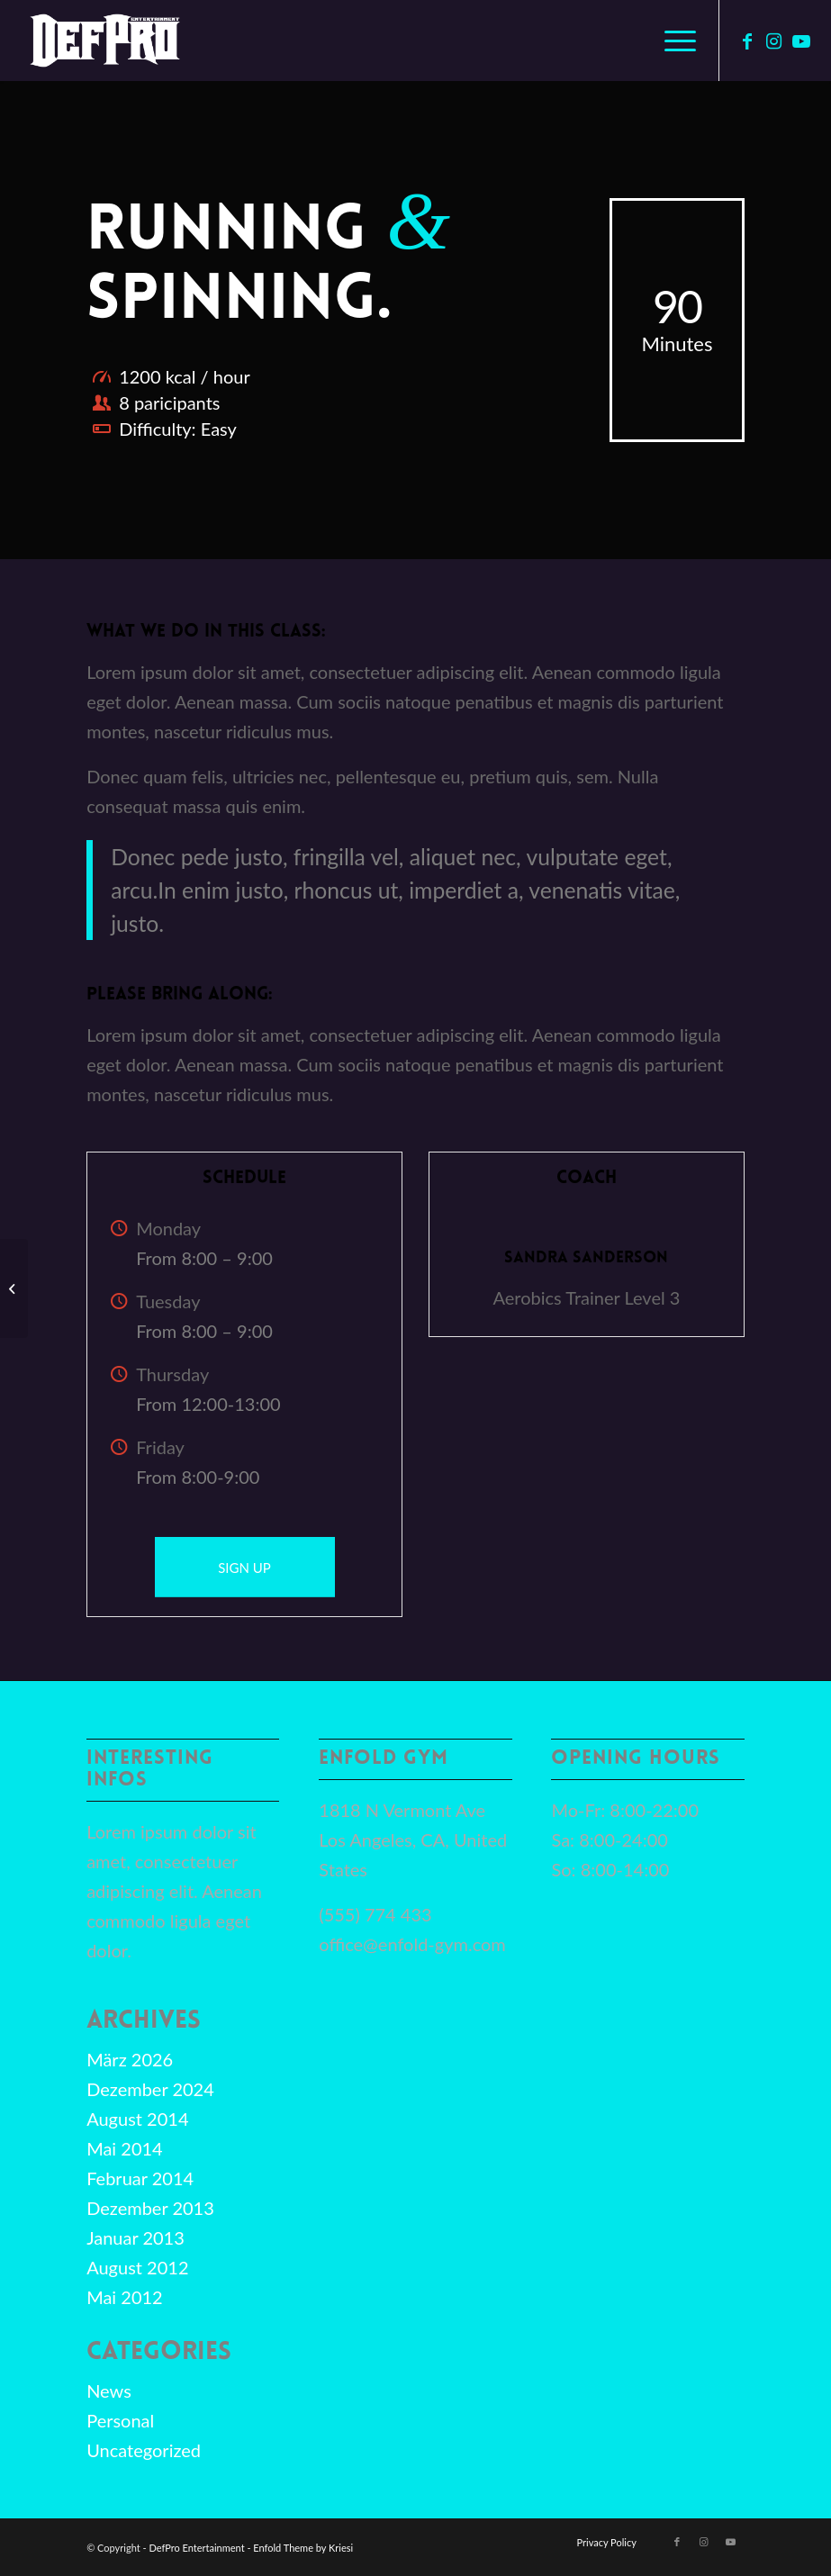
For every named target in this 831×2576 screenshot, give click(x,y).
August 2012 (137, 2267)
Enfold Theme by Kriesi (303, 2547)
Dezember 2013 (150, 2208)
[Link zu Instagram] (774, 40)
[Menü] (671, 40)
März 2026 (129, 2059)
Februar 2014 (140, 2178)
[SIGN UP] (245, 1567)
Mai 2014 (124, 2148)
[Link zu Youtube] (801, 40)
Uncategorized (143, 2450)
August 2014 (137, 2118)
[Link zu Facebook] (747, 40)
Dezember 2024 (150, 2089)
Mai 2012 (124, 2297)
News (108, 2390)
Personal (120, 2420)
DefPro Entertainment (196, 2547)
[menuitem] (671, 40)
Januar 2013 (135, 2237)
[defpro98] (104, 40)
